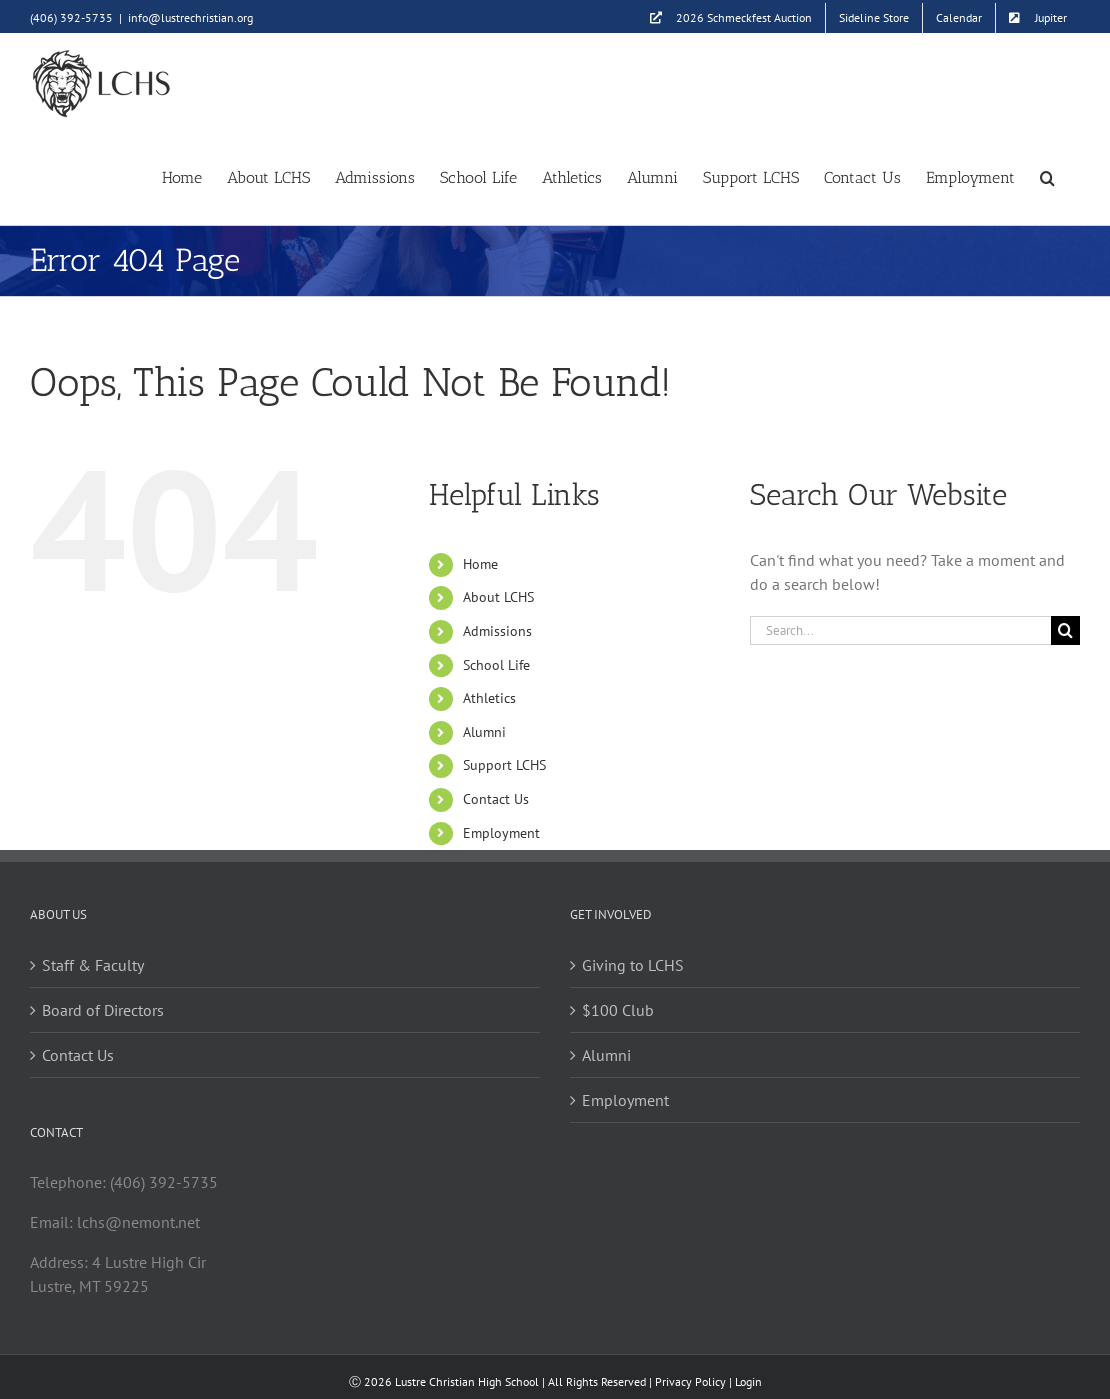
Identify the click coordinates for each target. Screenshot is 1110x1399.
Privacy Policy (690, 1381)
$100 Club (618, 1010)
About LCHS (498, 597)
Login (748, 1381)
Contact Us (496, 799)
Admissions (497, 631)
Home (480, 564)
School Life (496, 665)
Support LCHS (504, 765)
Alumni (484, 732)
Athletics (489, 698)
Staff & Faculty (93, 965)
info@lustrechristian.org (190, 17)
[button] (1047, 176)
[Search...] (900, 630)
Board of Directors (103, 1010)
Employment (501, 833)
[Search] (1065, 630)
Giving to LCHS (633, 965)
